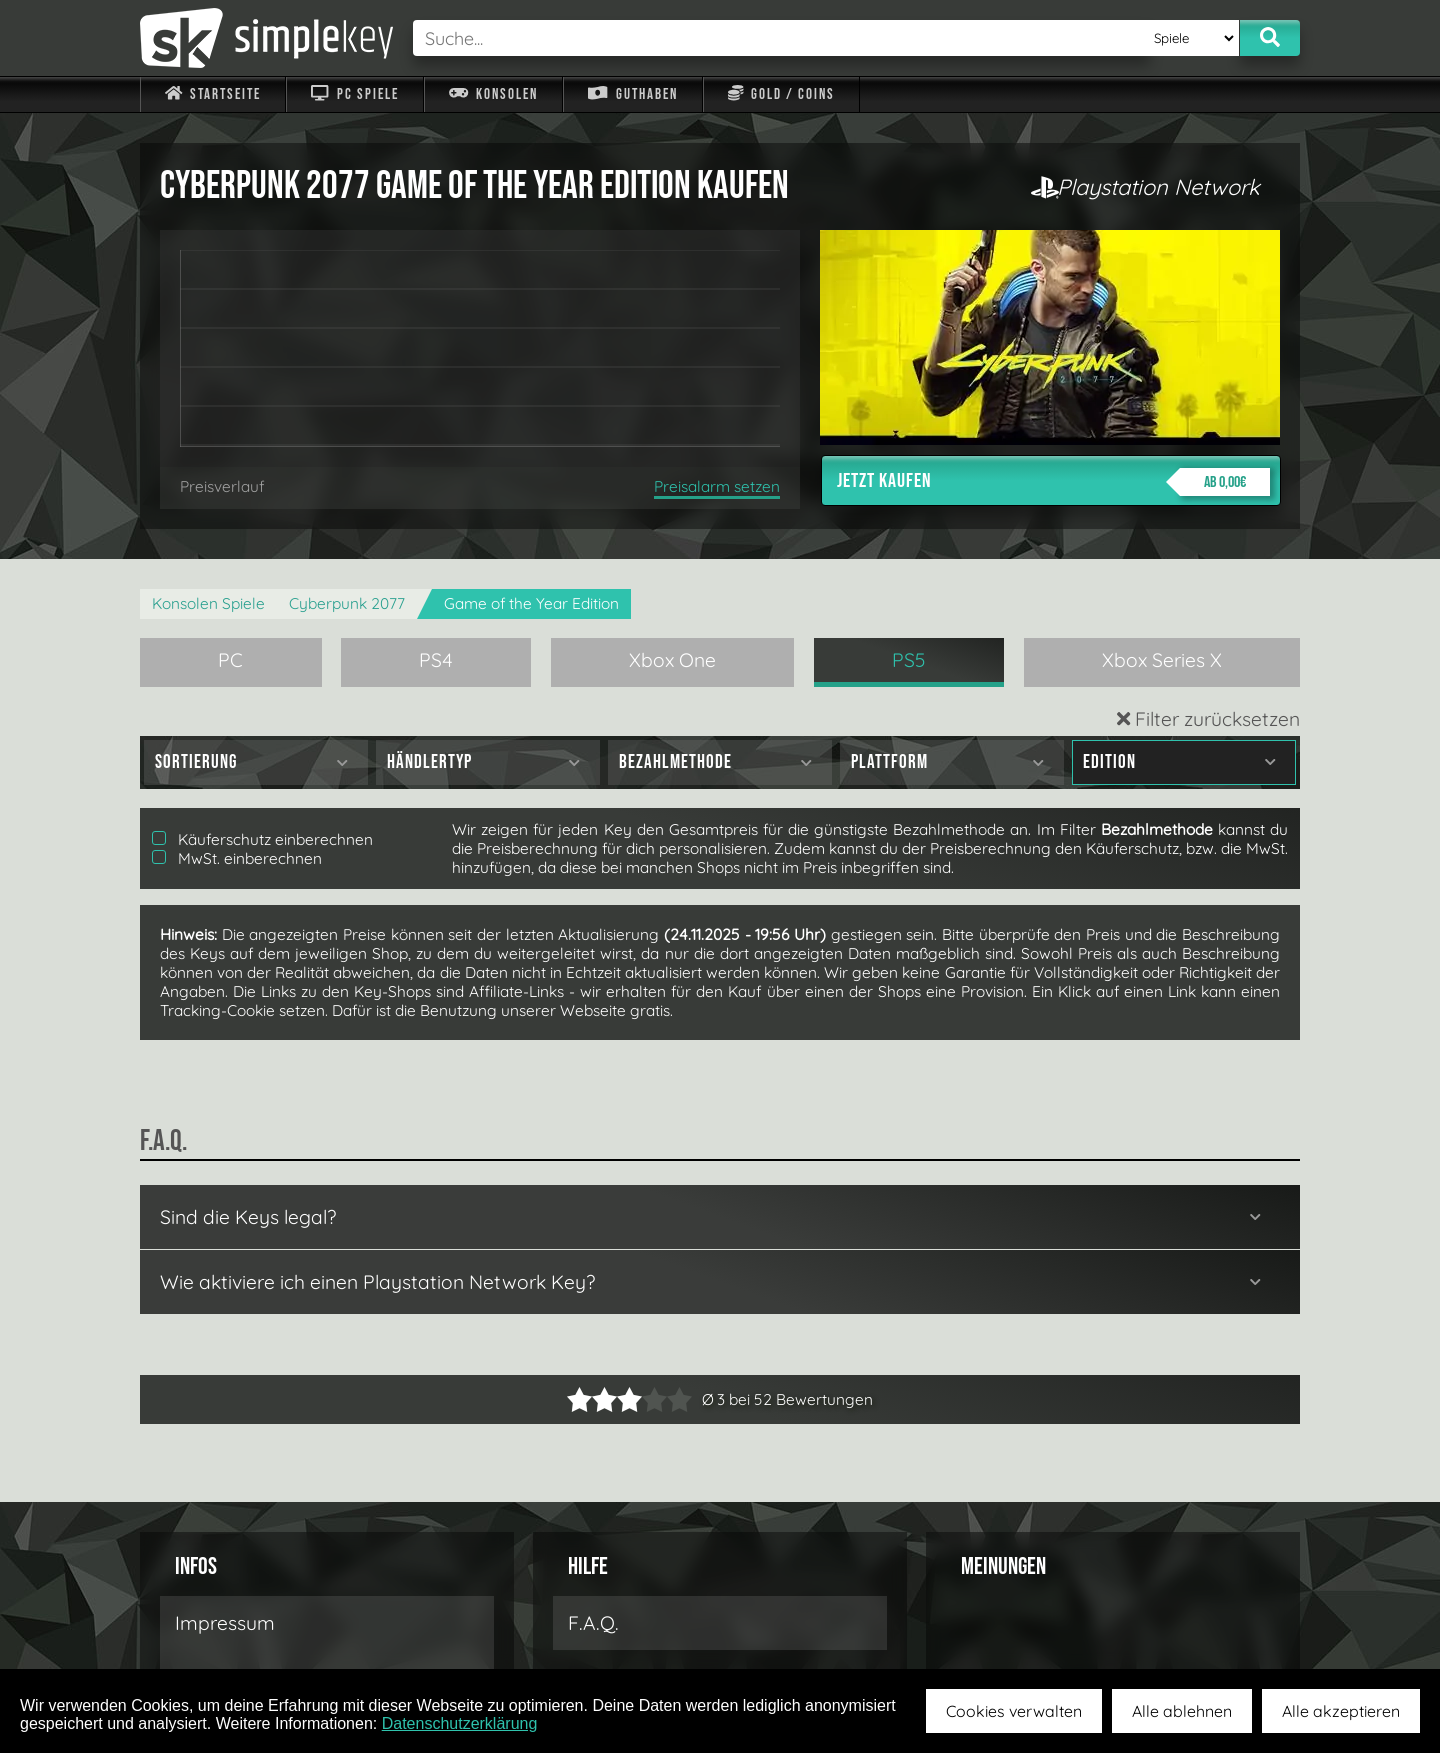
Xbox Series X (1162, 660)
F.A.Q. (593, 1623)
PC (230, 660)
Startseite (213, 94)
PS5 (909, 660)
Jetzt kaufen (1053, 482)
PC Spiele (354, 94)
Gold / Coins (781, 94)
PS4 (436, 660)
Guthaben (632, 94)
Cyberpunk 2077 (347, 603)
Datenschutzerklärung (460, 1723)
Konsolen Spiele (208, 603)
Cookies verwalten (1014, 1711)
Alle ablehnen (1182, 1711)
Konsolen (493, 94)
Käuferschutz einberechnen (262, 839)
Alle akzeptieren (1341, 1711)
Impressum (225, 1623)
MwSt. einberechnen (237, 858)
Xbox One (672, 660)
